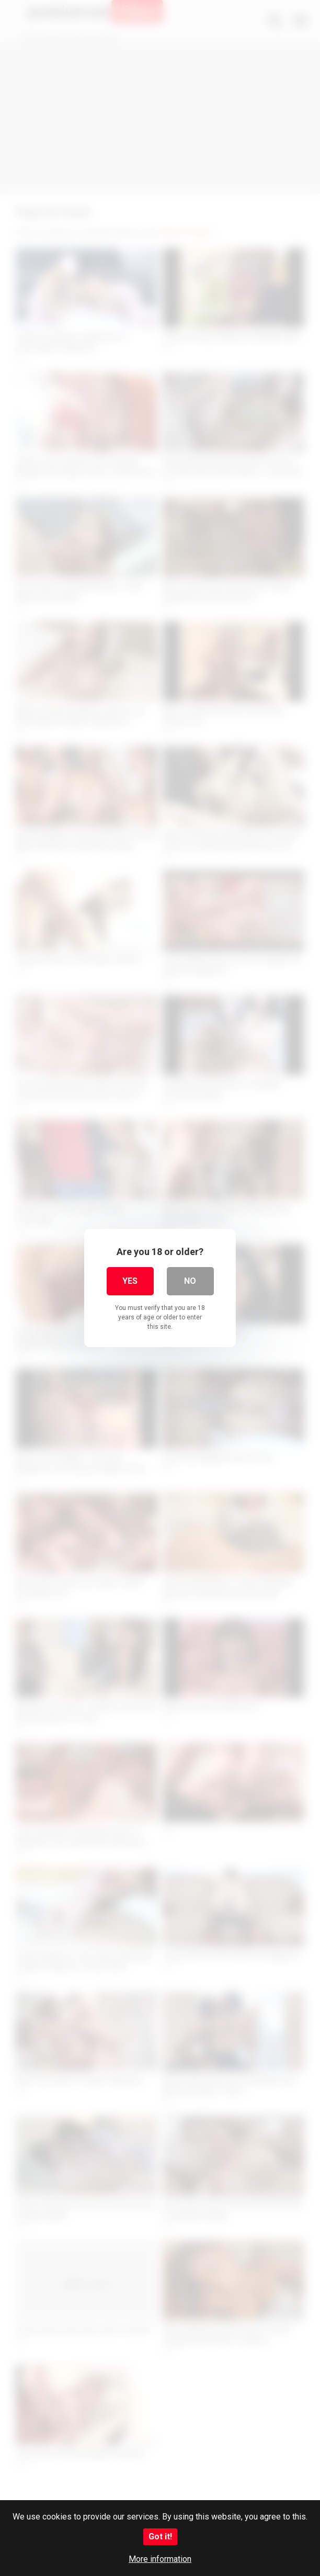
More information (160, 2559)
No (190, 1281)
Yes (130, 1281)
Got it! (160, 2536)
